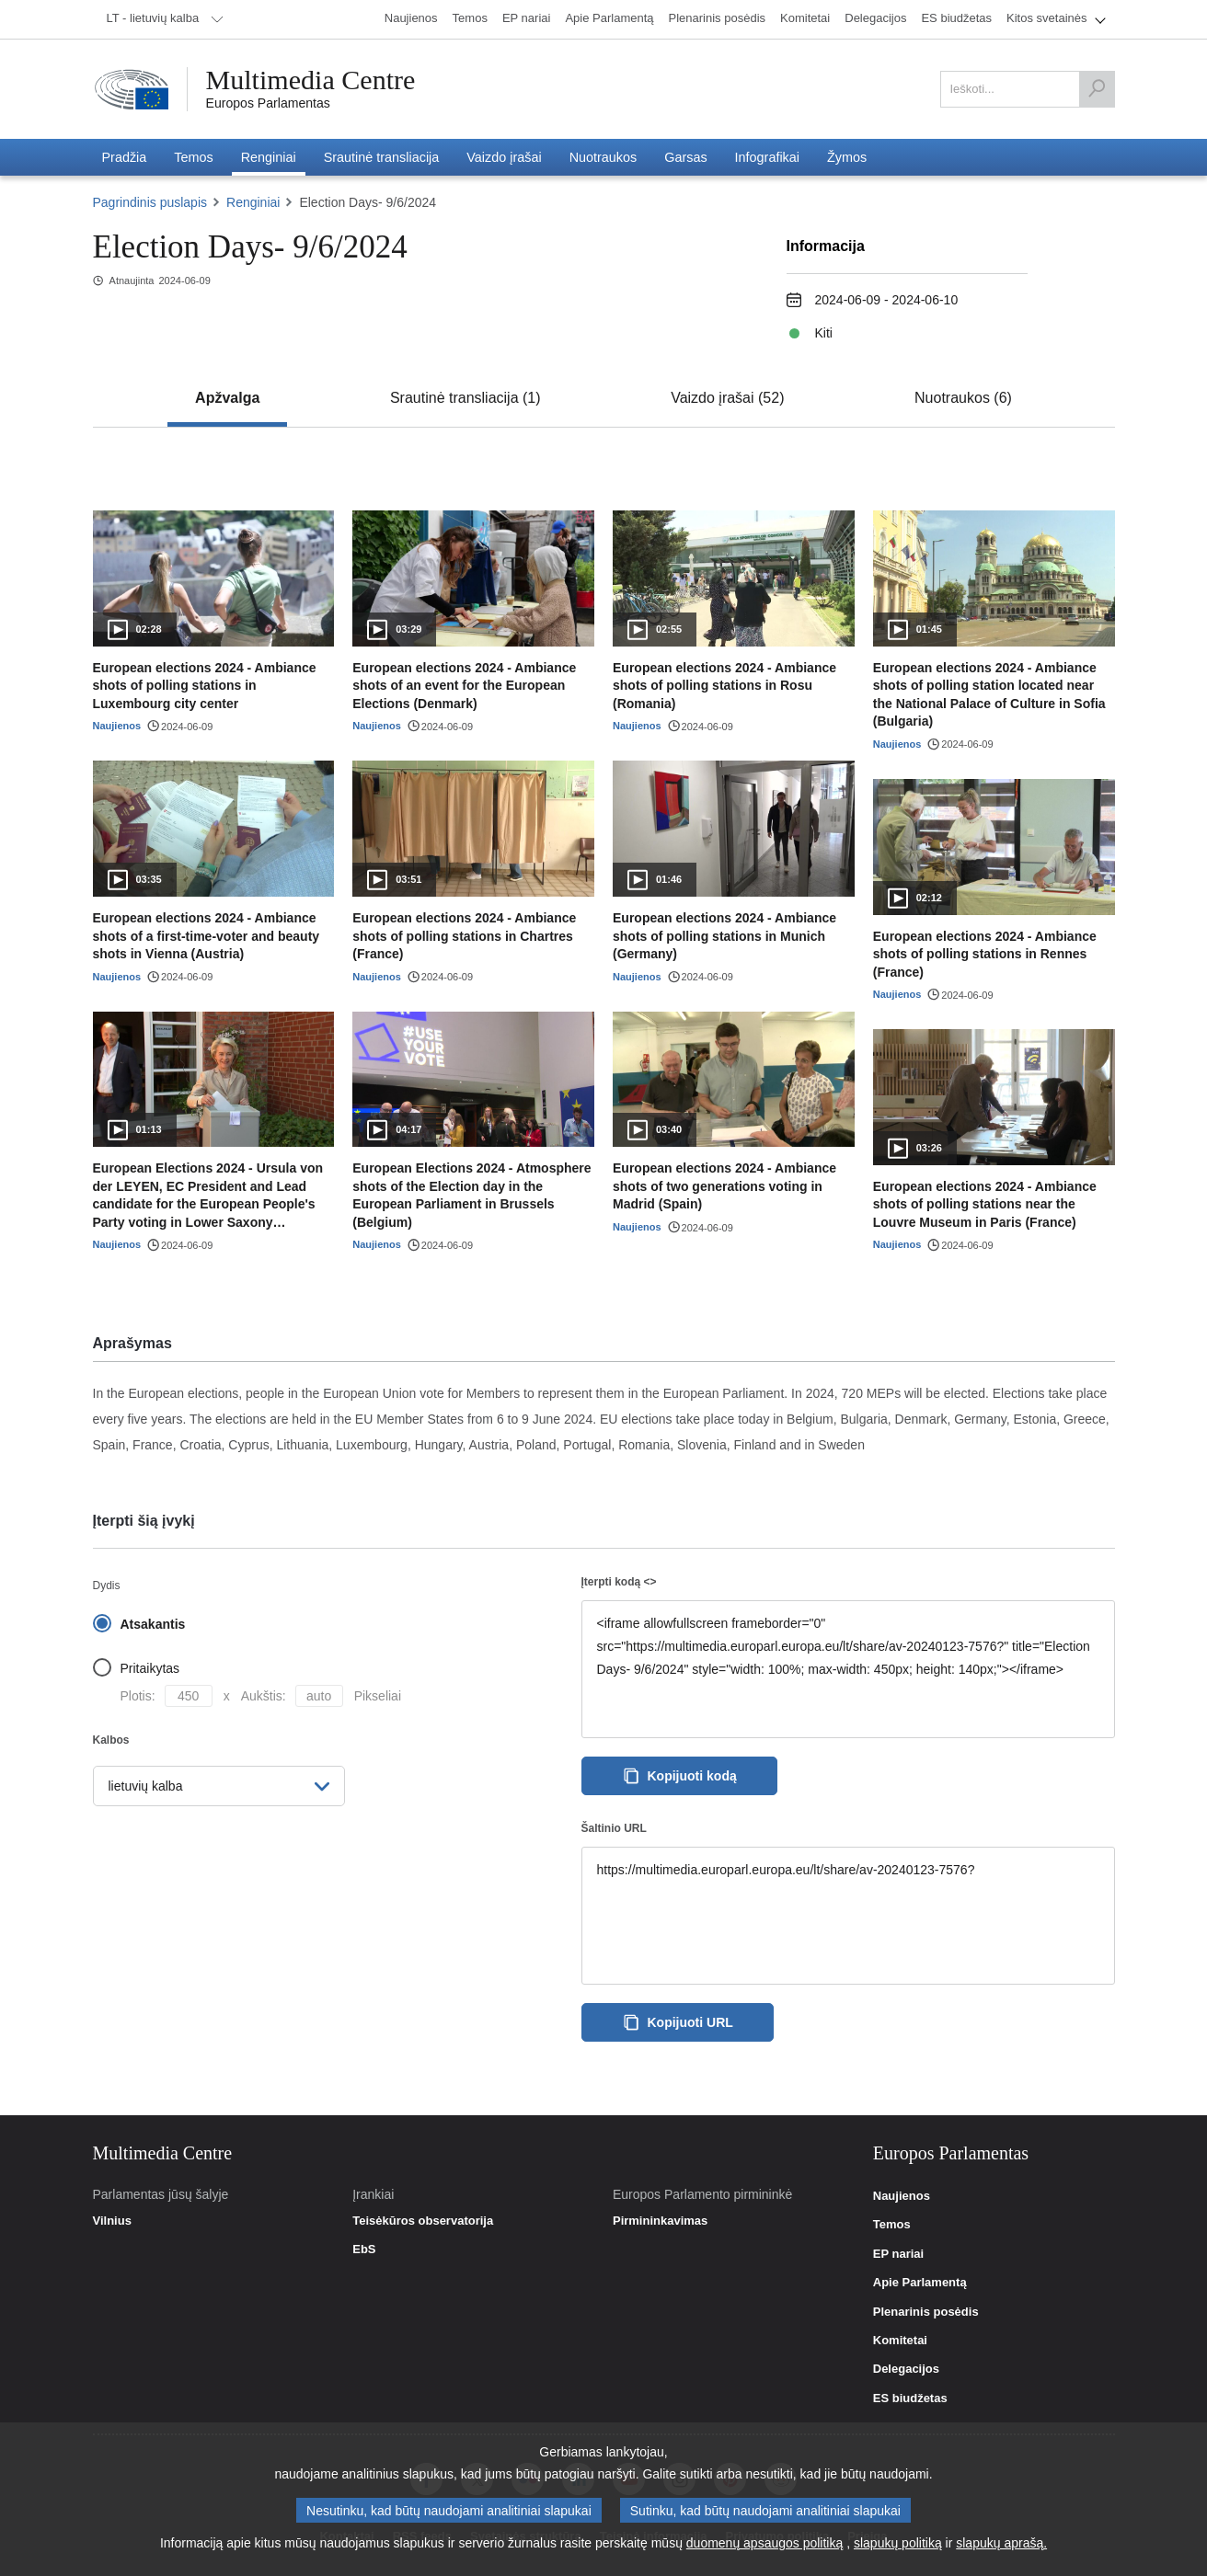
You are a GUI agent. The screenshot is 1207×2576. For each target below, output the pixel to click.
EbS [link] (363, 2249)
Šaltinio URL (614, 1829)
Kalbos (111, 1740)
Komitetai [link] (900, 2340)
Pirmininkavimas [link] (660, 2221)
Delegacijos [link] (906, 2369)
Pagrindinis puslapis (150, 202)
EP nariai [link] (898, 2254)
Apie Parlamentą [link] (920, 2282)
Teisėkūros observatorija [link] (422, 2221)
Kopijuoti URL (677, 2022)
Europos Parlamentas (268, 103)
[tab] (227, 398)
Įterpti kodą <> (619, 1582)
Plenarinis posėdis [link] (926, 2312)
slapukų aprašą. (1001, 2543)
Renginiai (253, 202)
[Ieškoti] (1096, 89)
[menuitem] (162, 19)
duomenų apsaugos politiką (764, 2543)
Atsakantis (153, 1624)
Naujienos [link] (901, 2196)
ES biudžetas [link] (910, 2398)
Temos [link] (892, 2224)
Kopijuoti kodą (679, 1776)
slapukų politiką (898, 2543)
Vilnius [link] (112, 2221)
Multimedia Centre (311, 80)
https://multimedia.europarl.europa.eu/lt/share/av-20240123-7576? (848, 1916)
